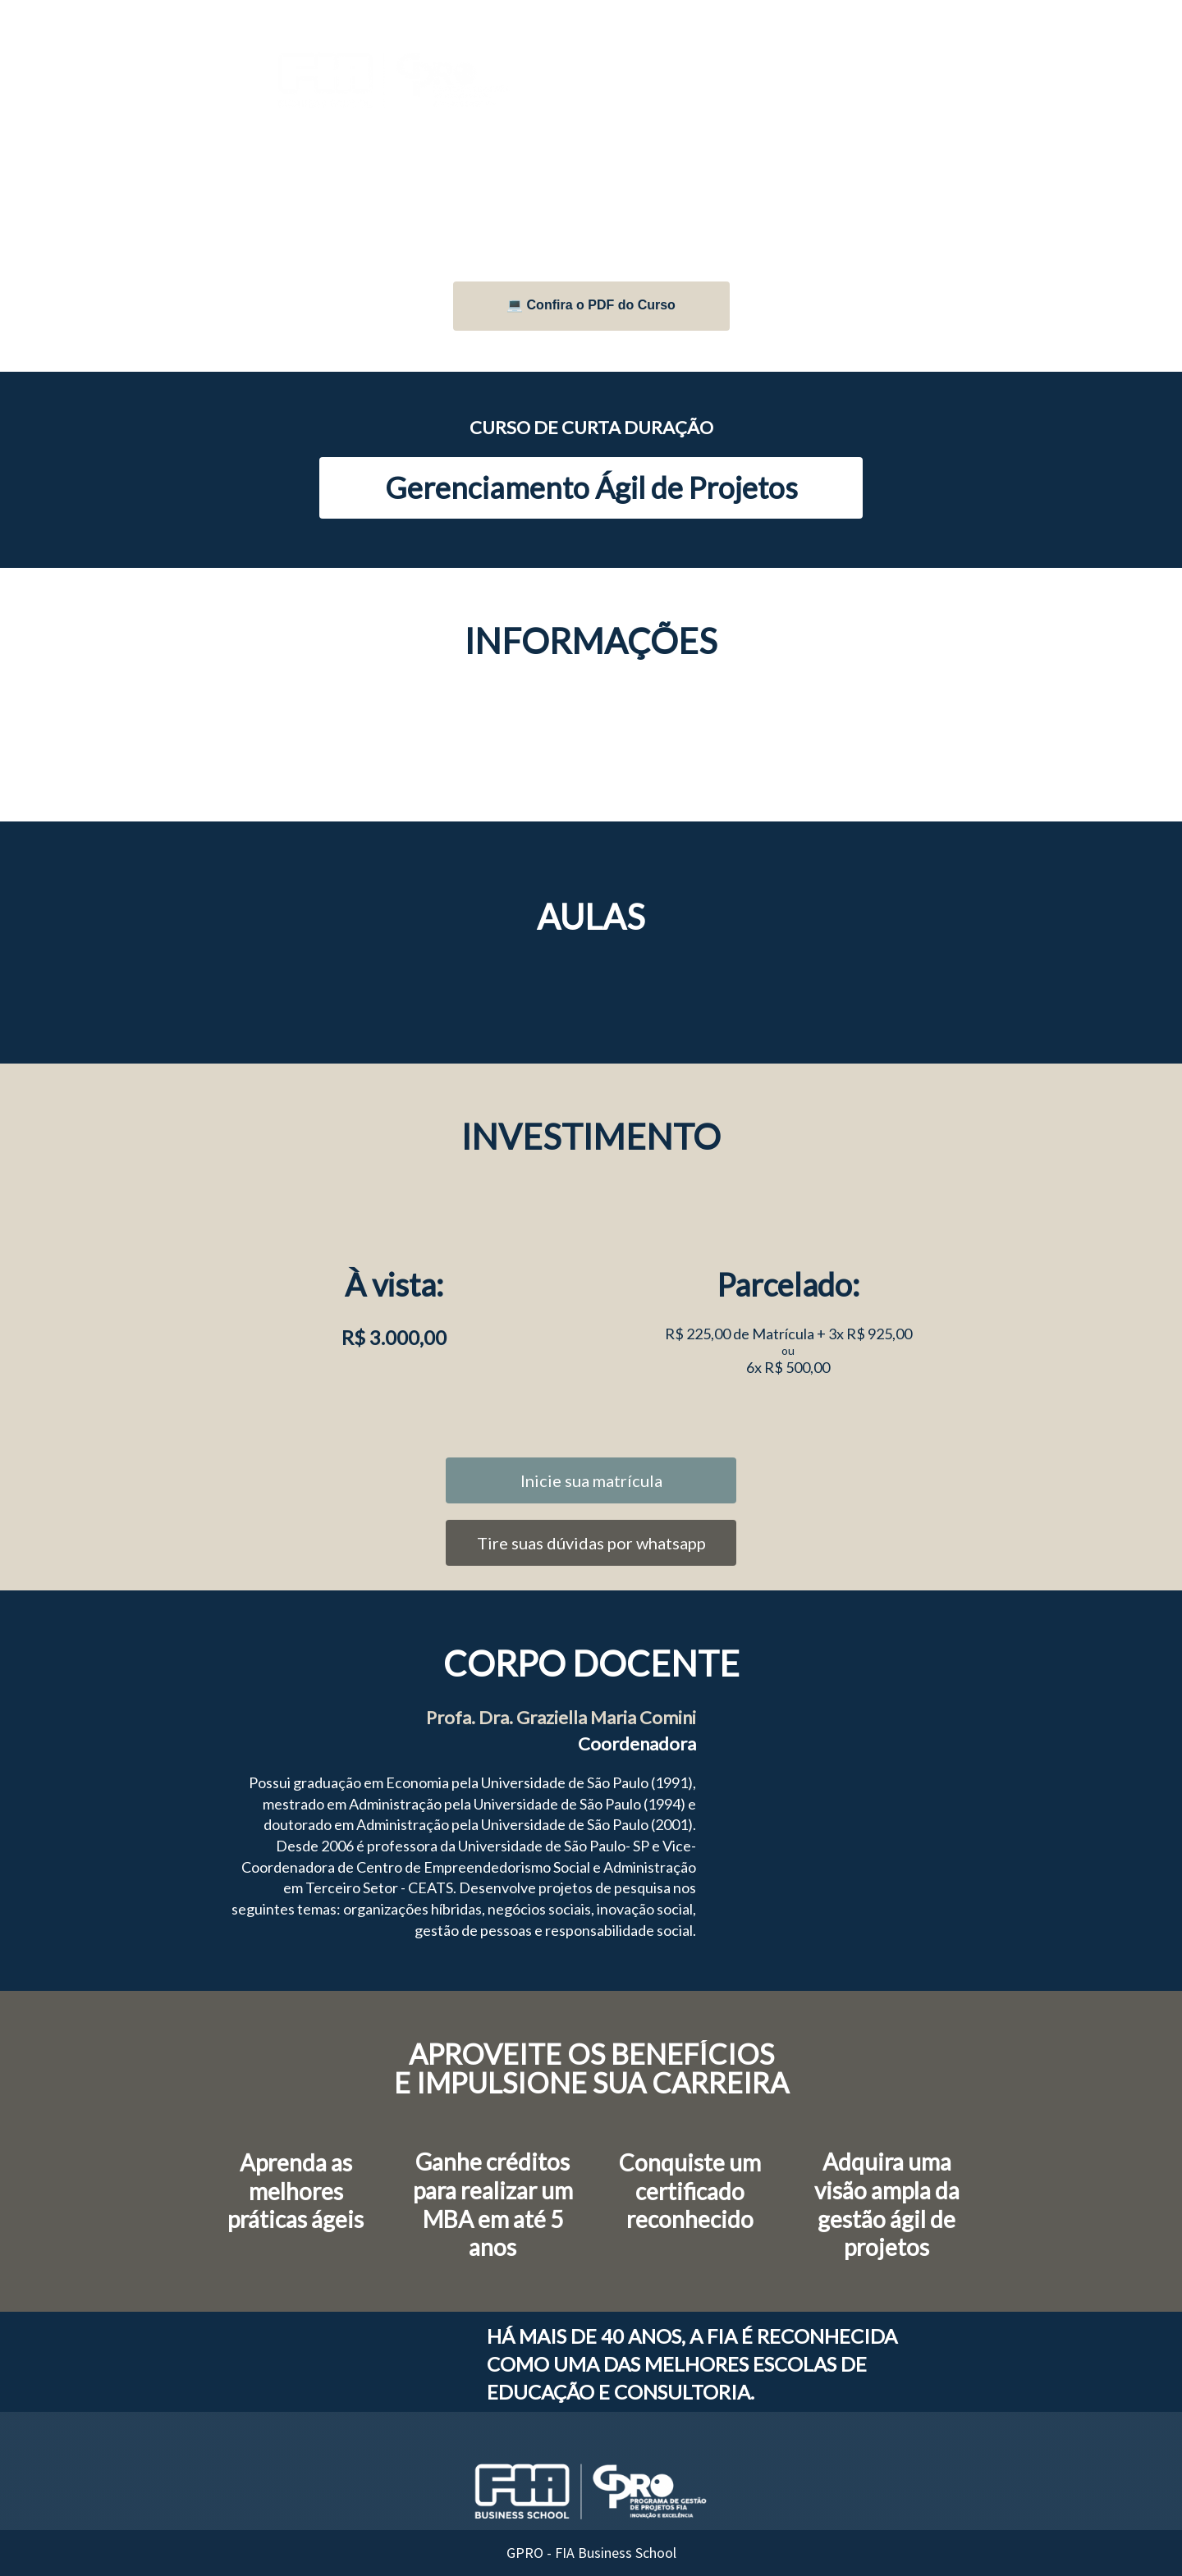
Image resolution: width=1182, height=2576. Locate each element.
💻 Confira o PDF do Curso (591, 305)
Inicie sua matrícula (591, 1480)
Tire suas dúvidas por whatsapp (591, 1543)
